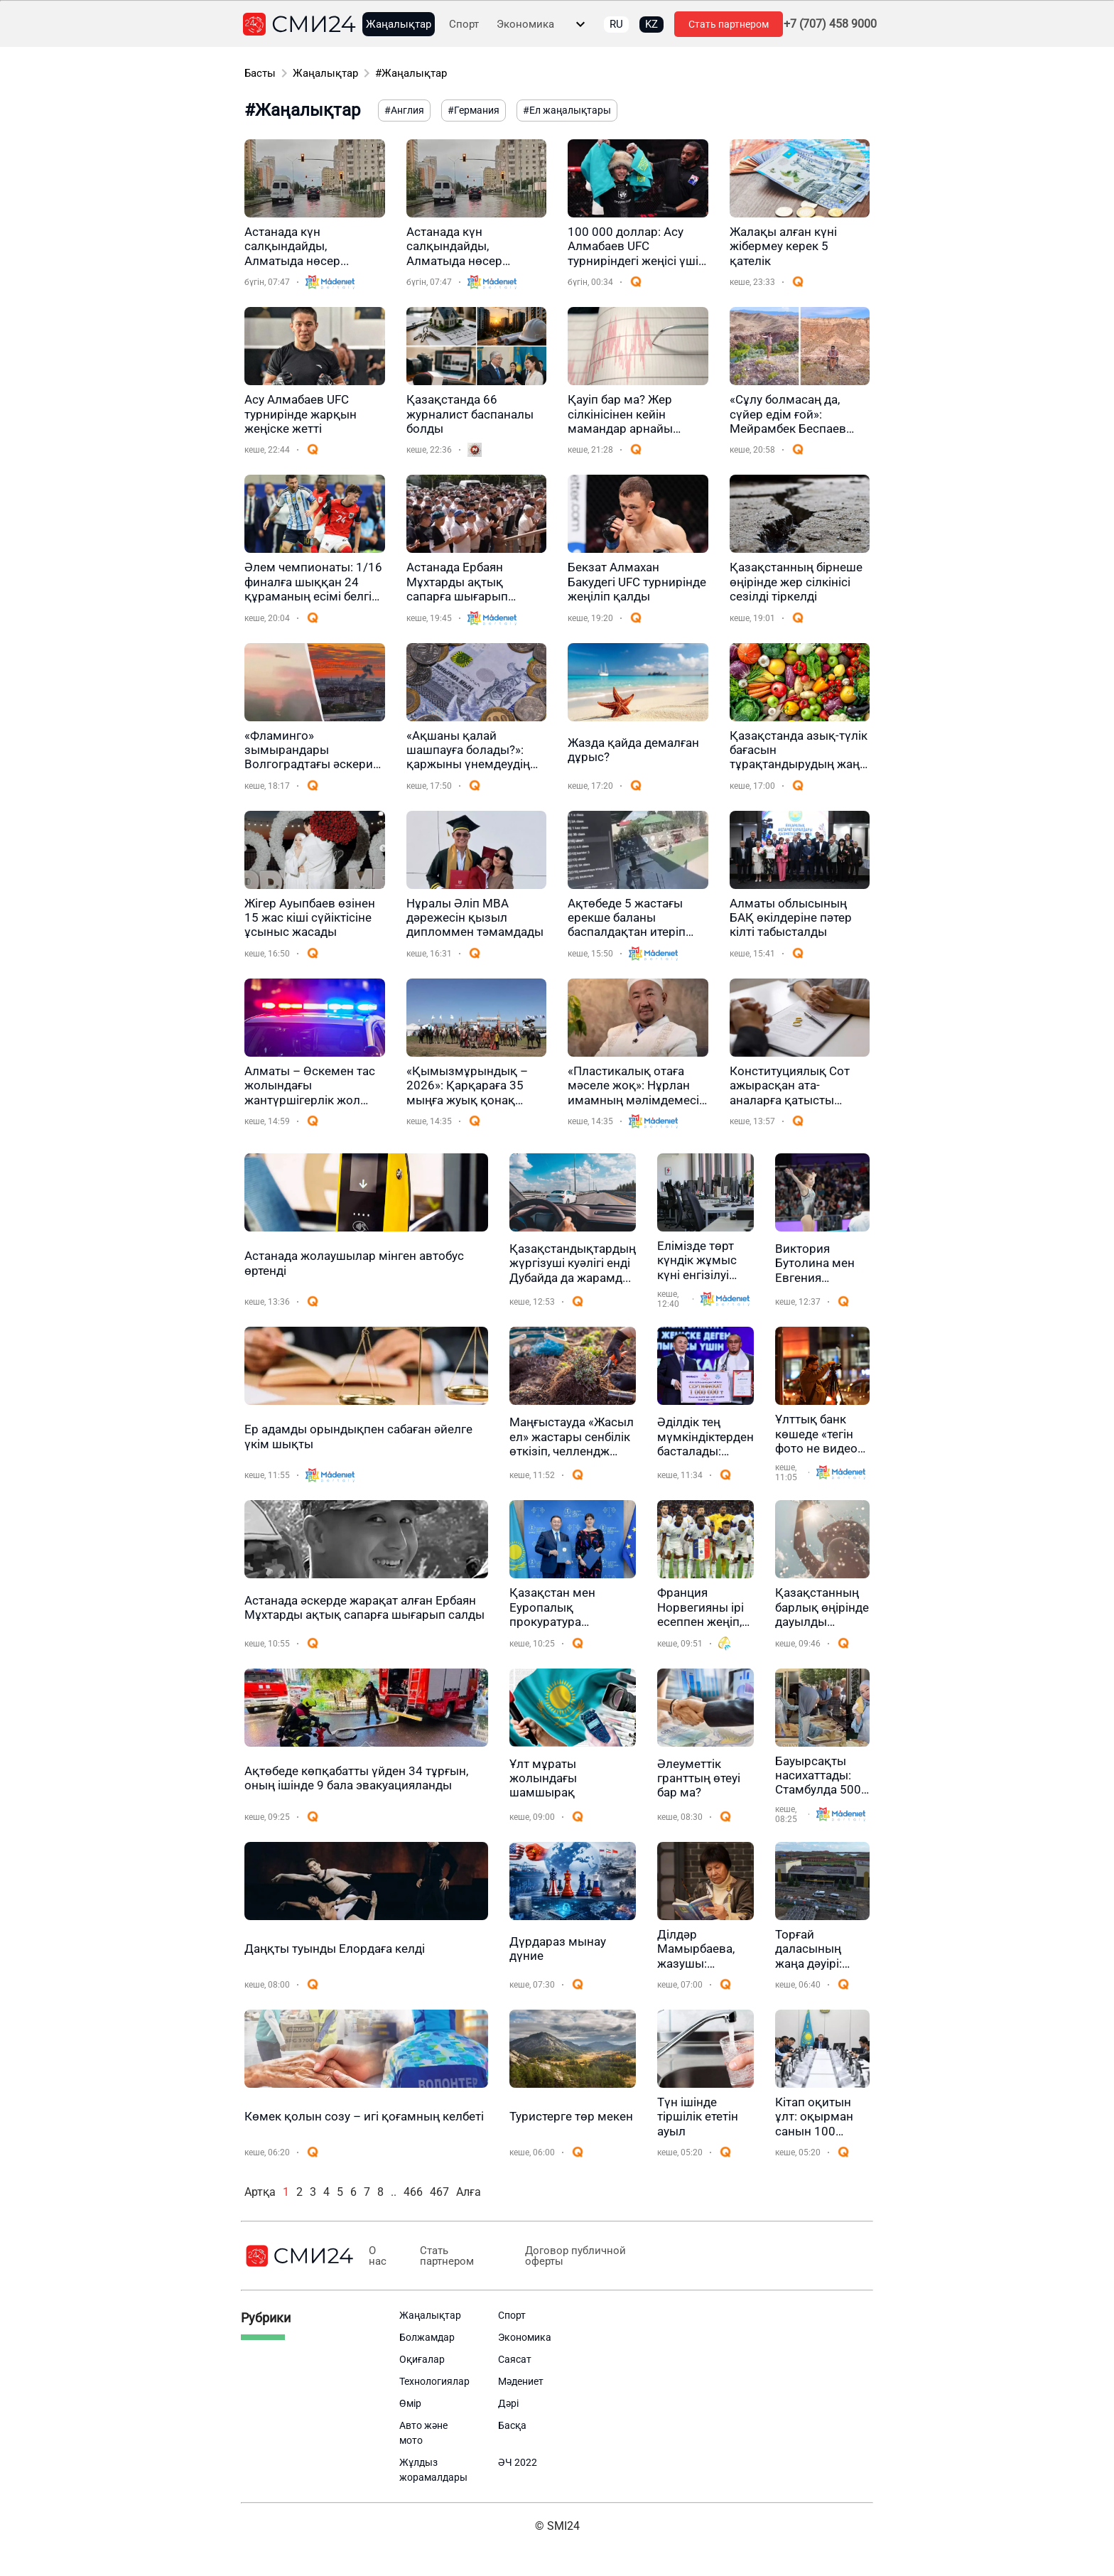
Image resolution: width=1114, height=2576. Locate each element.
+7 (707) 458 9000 (830, 24)
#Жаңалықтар (411, 73)
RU (616, 24)
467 (439, 2192)
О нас (377, 2256)
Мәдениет (521, 2381)
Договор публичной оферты (566, 2256)
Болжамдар (427, 2337)
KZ (651, 24)
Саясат (514, 2359)
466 (413, 2192)
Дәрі (508, 2403)
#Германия (473, 110)
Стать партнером (728, 24)
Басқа (512, 2425)
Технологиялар (434, 2381)
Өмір (410, 2403)
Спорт (464, 24)
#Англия (404, 110)
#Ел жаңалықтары (567, 110)
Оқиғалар (422, 2359)
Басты (260, 73)
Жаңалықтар (398, 24)
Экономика (525, 24)
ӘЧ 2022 (517, 2462)
